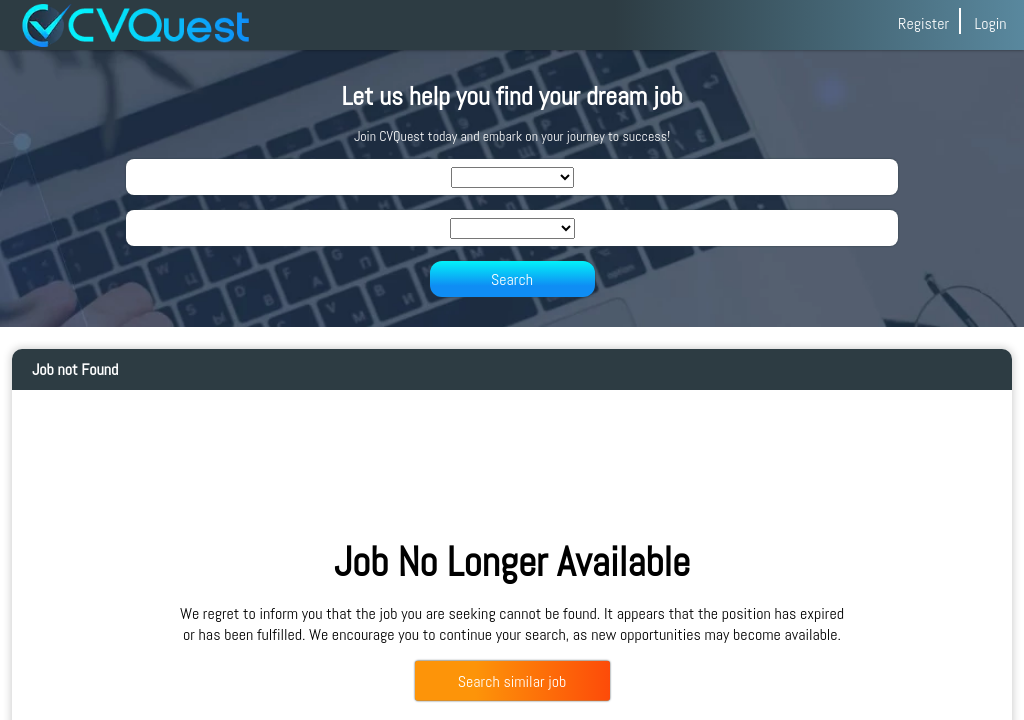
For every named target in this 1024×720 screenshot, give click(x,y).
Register (923, 23)
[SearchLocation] (512, 228)
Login (990, 23)
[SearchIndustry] (512, 177)
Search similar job (512, 681)
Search (512, 279)
